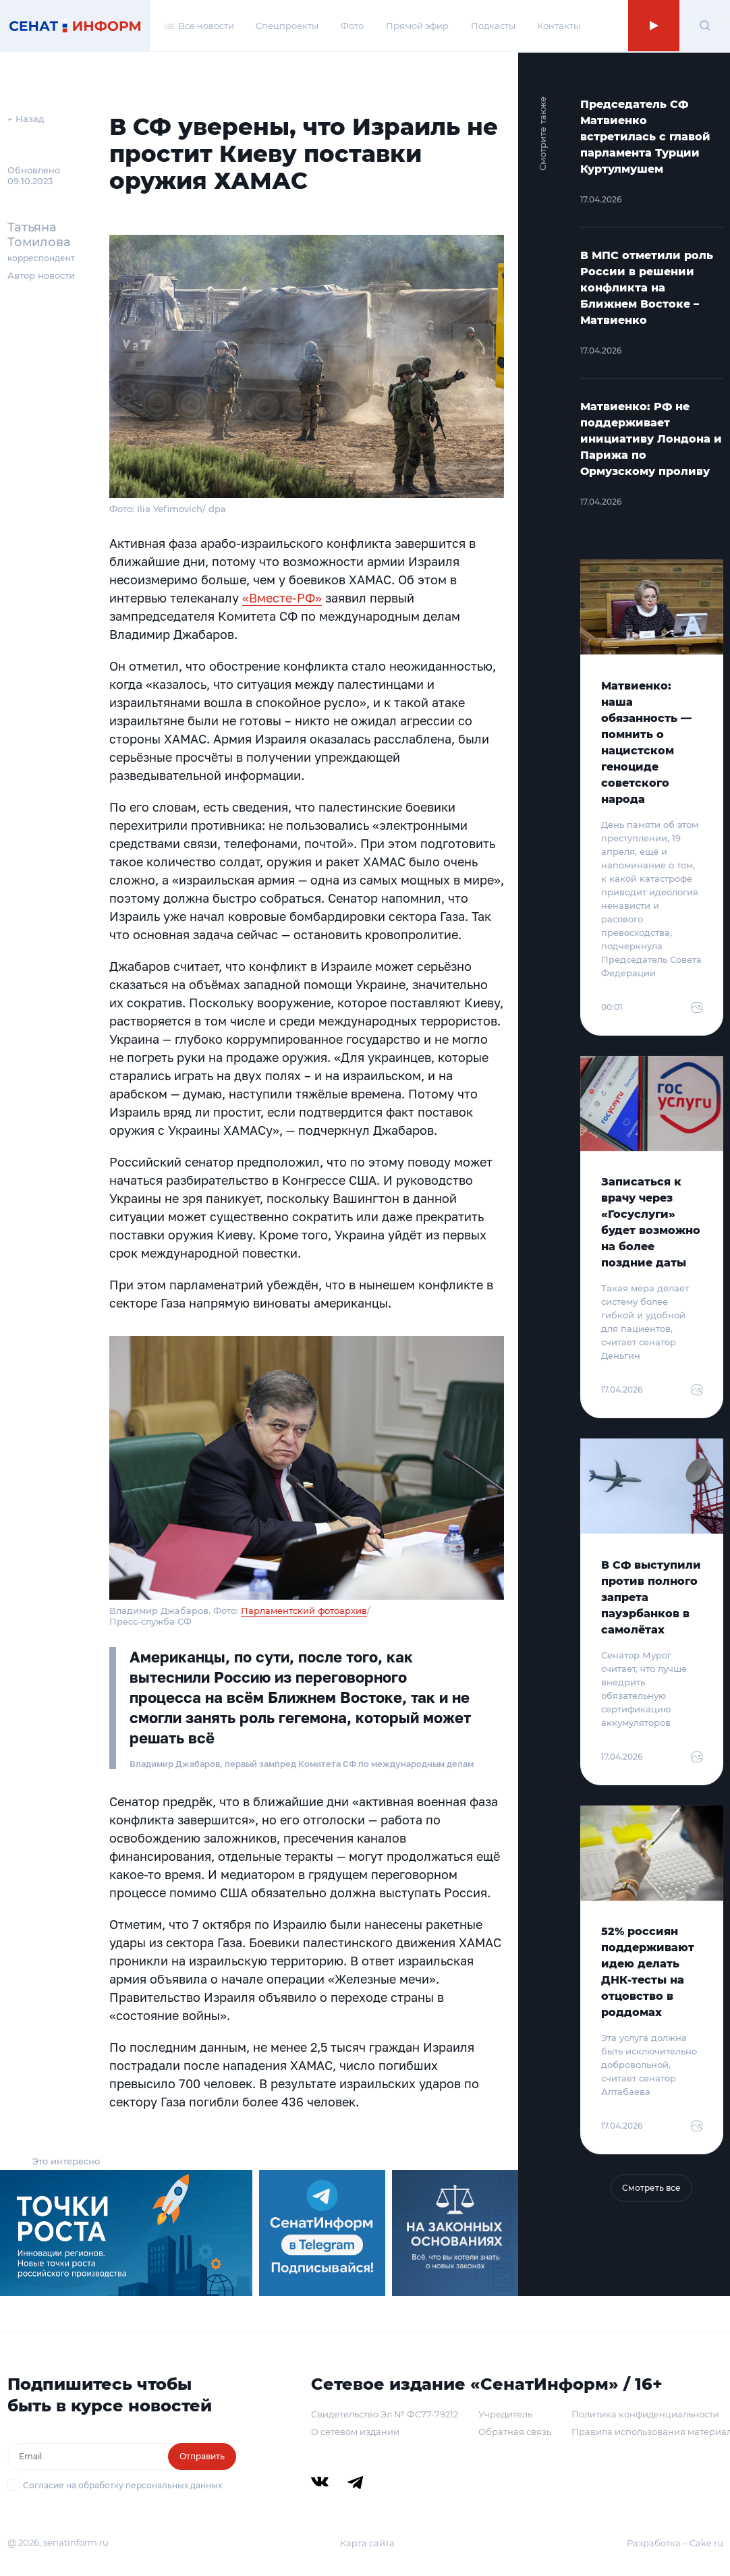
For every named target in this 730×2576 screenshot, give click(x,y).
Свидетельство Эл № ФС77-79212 (384, 2414)
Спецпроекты (287, 25)
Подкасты (493, 25)
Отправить (202, 2456)
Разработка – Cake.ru (675, 2543)
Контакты (558, 25)
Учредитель (505, 2414)
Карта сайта (367, 2543)
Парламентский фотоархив (304, 1610)
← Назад (26, 118)
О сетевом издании (355, 2431)
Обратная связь (514, 2431)
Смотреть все (651, 2188)
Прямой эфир (417, 25)
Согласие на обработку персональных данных (122, 2485)
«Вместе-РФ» (282, 597)
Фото (352, 25)
